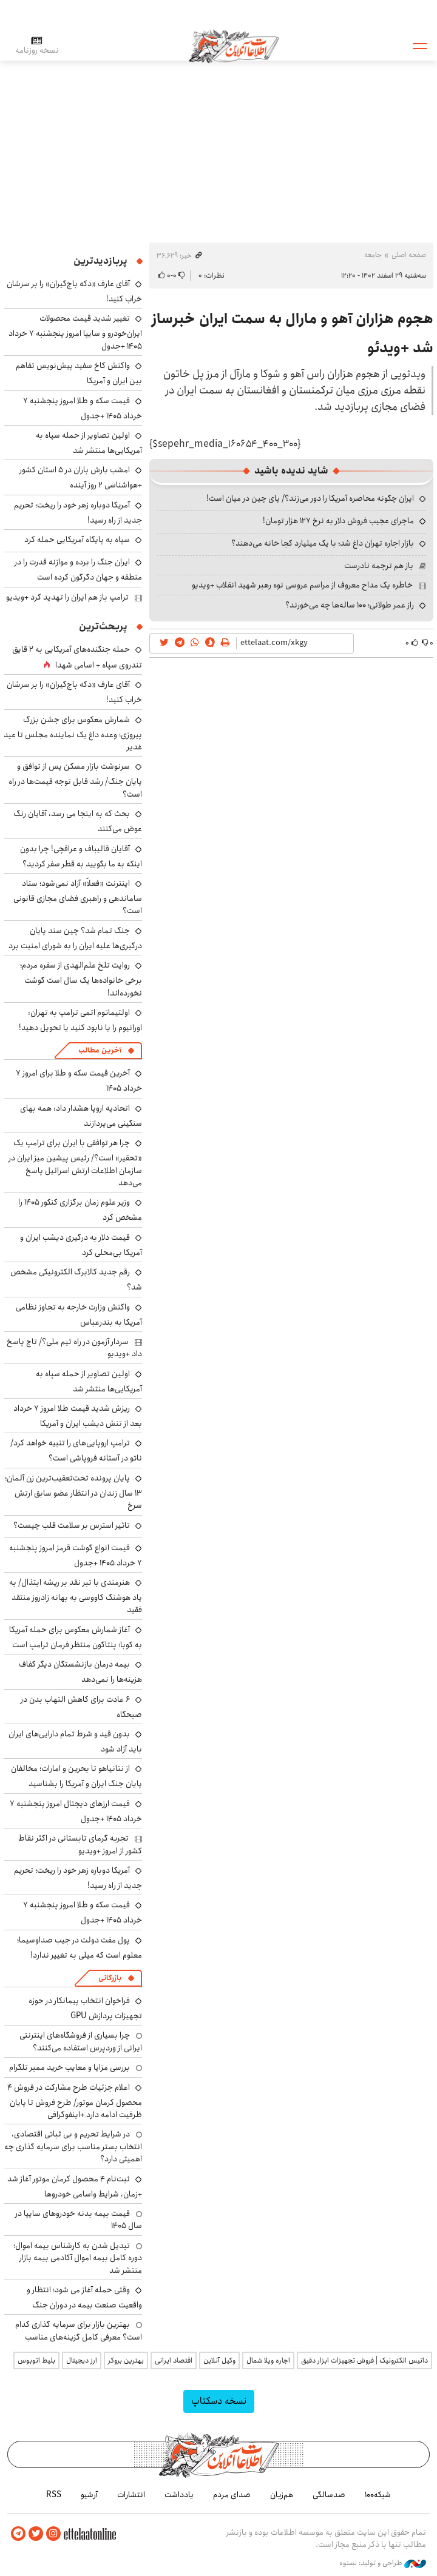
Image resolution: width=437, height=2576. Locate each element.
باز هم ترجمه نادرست (378, 565)
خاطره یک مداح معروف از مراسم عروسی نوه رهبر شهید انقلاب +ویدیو (302, 585)
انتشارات (131, 2494)
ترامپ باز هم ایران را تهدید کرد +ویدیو (67, 597)
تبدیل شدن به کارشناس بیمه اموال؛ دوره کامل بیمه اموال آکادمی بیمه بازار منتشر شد (77, 2258)
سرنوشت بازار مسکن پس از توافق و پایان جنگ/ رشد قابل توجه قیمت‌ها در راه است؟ (75, 780)
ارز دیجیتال (81, 2360)
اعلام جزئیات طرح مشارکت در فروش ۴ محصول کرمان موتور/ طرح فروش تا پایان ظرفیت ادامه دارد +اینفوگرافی (74, 2101)
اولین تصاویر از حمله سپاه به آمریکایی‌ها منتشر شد (89, 443)
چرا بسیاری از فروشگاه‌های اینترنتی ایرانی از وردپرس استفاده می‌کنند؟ (80, 2041)
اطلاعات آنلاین (233, 45)
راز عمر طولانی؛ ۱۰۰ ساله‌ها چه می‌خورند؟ (349, 605)
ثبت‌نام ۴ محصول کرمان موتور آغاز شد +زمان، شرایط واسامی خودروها (74, 2186)
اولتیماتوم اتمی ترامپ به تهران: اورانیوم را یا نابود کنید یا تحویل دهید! (80, 1020)
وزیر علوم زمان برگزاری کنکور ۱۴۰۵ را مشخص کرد (80, 1210)
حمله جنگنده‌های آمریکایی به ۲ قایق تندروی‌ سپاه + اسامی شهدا (77, 657)
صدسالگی (329, 2494)
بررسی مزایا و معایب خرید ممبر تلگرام (69, 2067)
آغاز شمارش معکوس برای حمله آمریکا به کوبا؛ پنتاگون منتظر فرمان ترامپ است (75, 1637)
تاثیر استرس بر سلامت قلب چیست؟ (71, 1525)
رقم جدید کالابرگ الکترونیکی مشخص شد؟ (76, 1279)
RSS (53, 2494)
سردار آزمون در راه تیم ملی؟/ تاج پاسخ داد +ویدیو (74, 1347)
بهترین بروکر (126, 2360)
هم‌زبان (281, 2494)
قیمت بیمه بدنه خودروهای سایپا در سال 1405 (78, 2219)
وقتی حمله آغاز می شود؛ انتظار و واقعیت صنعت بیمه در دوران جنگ (84, 2297)
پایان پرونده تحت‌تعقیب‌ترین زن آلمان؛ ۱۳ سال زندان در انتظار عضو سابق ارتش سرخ (73, 1491)
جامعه (373, 255)
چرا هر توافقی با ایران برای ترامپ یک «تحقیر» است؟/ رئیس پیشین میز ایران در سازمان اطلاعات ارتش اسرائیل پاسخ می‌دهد (75, 1162)
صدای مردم (232, 2494)
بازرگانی (109, 1978)
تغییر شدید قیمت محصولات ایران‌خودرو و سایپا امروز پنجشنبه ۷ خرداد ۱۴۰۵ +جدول (75, 332)
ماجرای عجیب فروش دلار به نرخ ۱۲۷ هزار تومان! (338, 520)
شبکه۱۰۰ (378, 2494)
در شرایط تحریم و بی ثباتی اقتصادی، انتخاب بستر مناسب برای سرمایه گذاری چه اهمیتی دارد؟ (73, 2146)
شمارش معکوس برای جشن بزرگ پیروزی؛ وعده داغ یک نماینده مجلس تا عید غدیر (73, 733)
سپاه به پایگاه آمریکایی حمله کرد (77, 539)
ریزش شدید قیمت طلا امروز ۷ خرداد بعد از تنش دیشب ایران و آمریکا (77, 1416)
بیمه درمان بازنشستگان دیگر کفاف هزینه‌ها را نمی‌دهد (80, 1672)
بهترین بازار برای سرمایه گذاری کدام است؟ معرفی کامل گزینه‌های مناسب (78, 2330)
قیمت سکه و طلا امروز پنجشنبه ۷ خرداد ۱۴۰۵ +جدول (82, 408)
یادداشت (179, 2494)
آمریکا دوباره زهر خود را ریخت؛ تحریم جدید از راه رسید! (78, 512)
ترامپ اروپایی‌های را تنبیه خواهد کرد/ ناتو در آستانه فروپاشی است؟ (76, 1450)
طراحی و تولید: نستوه (382, 2563)
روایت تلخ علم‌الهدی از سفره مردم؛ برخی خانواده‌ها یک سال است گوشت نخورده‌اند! (81, 978)
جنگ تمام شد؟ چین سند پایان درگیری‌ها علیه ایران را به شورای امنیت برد (75, 938)
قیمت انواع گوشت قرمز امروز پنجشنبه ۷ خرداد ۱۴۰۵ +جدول (75, 1555)
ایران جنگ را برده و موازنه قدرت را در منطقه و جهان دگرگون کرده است (78, 569)
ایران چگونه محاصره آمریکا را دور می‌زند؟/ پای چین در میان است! (310, 498)
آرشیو (89, 2494)
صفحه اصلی (408, 255)
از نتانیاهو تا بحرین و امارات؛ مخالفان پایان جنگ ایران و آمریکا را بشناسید (76, 1776)
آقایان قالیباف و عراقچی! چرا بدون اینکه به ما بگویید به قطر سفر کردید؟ (81, 856)
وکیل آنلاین (219, 2360)
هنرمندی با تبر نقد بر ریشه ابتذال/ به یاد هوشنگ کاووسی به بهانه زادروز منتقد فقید (75, 1596)
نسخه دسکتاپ (218, 2401)
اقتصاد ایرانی (173, 2360)
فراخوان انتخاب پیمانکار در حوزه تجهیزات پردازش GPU (85, 2008)
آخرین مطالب (99, 1050)
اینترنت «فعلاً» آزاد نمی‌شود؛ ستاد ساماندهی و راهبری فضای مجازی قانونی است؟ (77, 897)
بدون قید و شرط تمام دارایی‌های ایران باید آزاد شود (75, 1741)
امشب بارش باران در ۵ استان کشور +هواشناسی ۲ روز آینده (80, 477)
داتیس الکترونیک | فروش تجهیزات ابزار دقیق (364, 2360)
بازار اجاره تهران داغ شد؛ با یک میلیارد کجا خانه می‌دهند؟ (322, 543)
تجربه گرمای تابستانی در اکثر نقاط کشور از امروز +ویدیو (80, 1844)
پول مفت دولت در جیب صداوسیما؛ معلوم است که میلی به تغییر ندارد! (79, 1947)
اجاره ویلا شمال (268, 2360)
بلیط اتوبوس (36, 2360)
